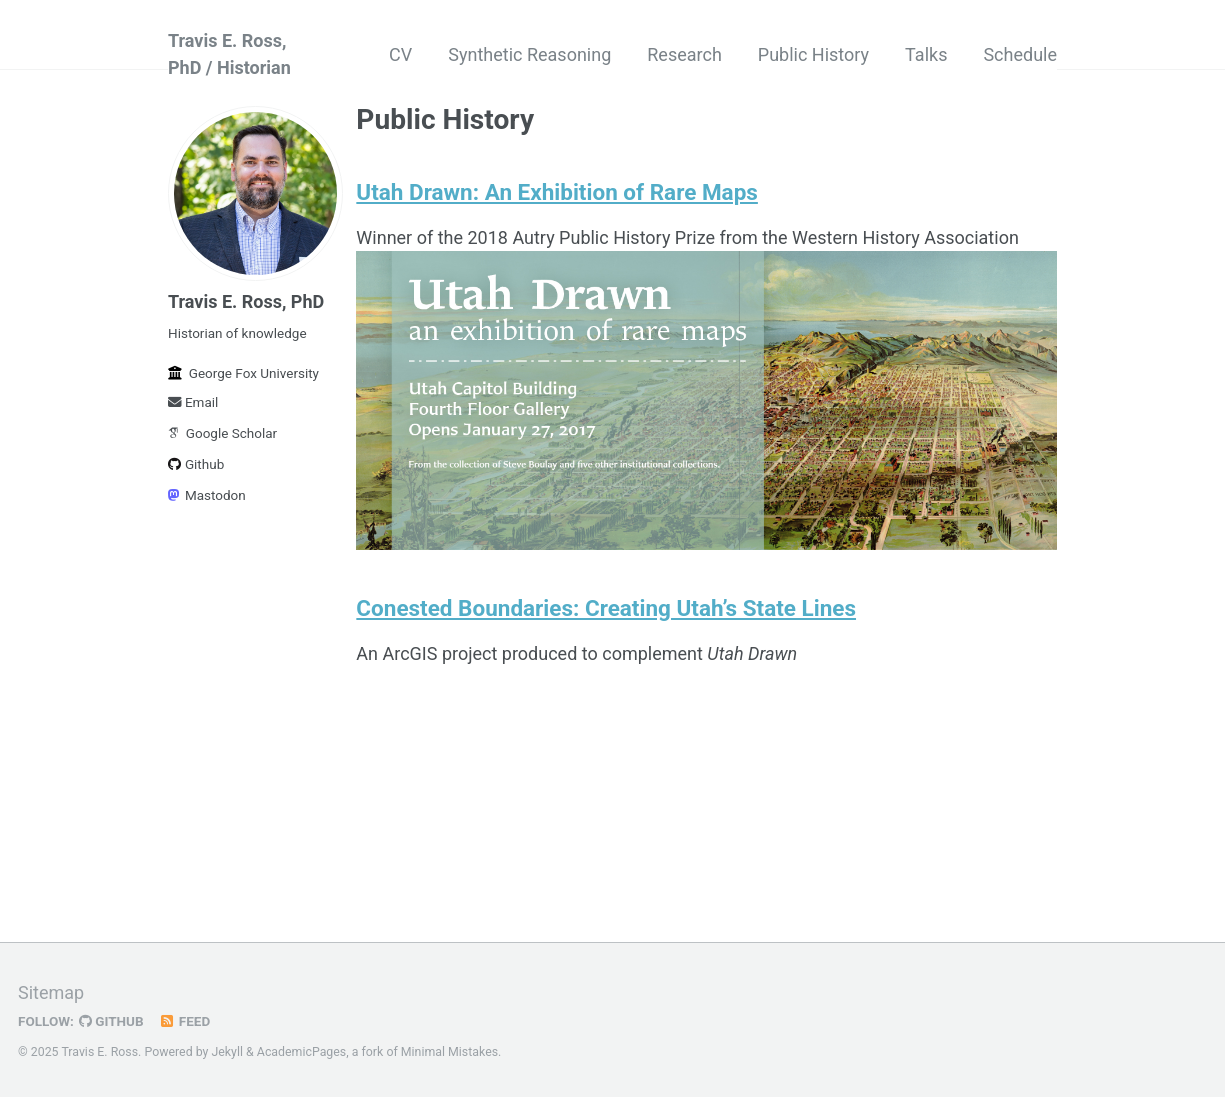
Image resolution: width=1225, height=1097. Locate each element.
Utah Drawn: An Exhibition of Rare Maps (557, 192)
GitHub (111, 1021)
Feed (185, 1021)
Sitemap (51, 992)
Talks (926, 54)
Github (196, 464)
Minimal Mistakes (449, 1052)
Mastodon (207, 495)
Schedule (1020, 54)
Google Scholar (222, 433)
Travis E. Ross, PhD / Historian (229, 54)
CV (400, 54)
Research (684, 54)
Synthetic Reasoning (529, 54)
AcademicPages (301, 1052)
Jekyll (227, 1052)
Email (193, 402)
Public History (813, 54)
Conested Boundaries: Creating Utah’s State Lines (606, 608)
